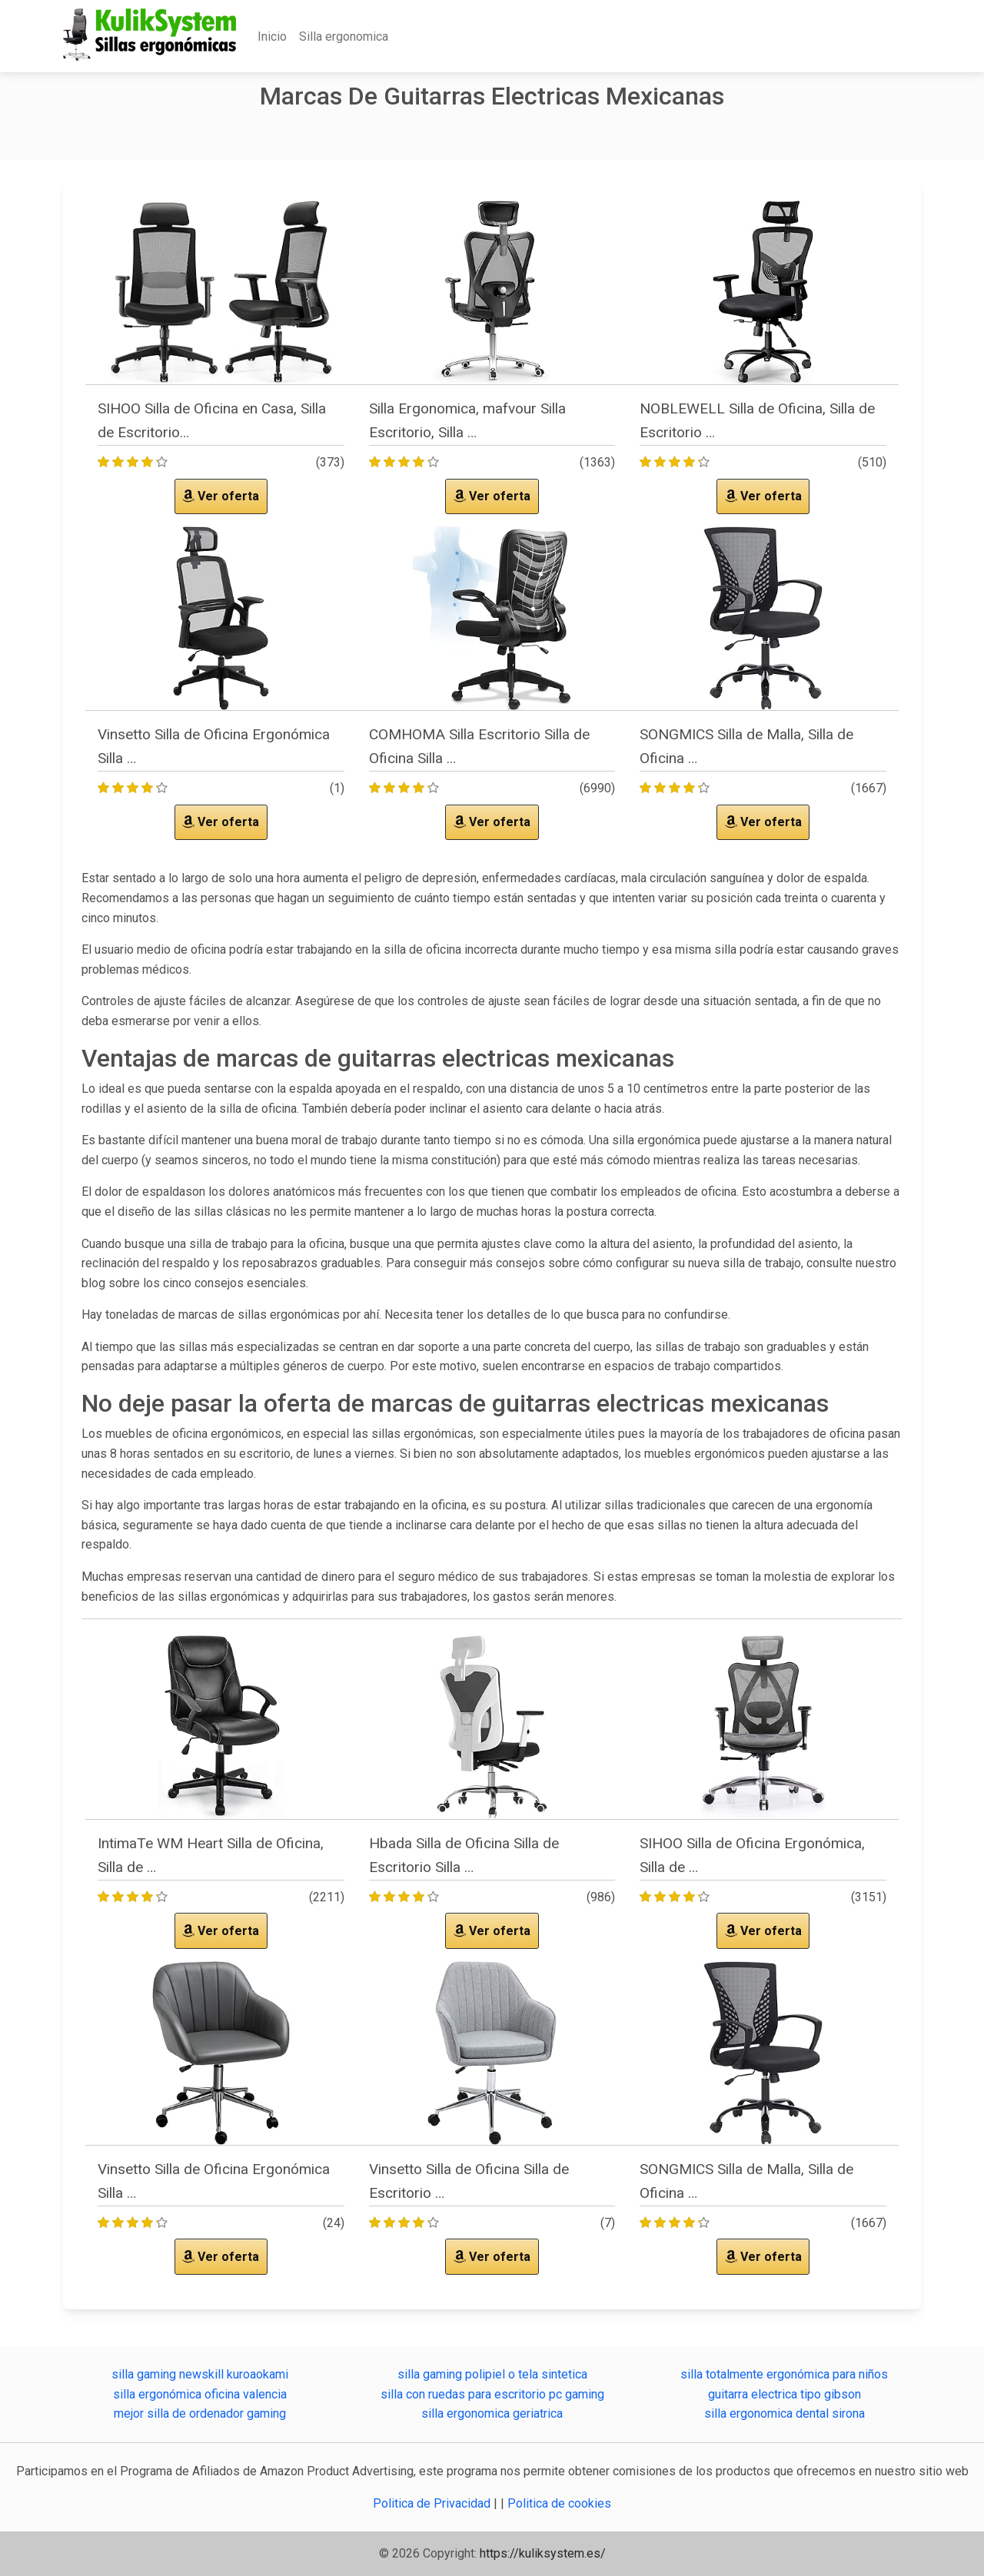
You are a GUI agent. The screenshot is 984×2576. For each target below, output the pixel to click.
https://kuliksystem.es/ (543, 2553)
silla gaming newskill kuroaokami (199, 2374)
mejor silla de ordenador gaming (200, 2413)
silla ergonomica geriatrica (492, 2413)
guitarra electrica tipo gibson (784, 2394)
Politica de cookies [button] (559, 2503)
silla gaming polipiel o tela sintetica (492, 2374)
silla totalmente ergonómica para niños (784, 2374)
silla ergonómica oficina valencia (200, 2394)
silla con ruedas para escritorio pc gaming (492, 2394)
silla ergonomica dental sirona (784, 2413)
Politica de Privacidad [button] (433, 2503)
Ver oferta (220, 496)
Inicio (272, 36)
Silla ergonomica (343, 36)
